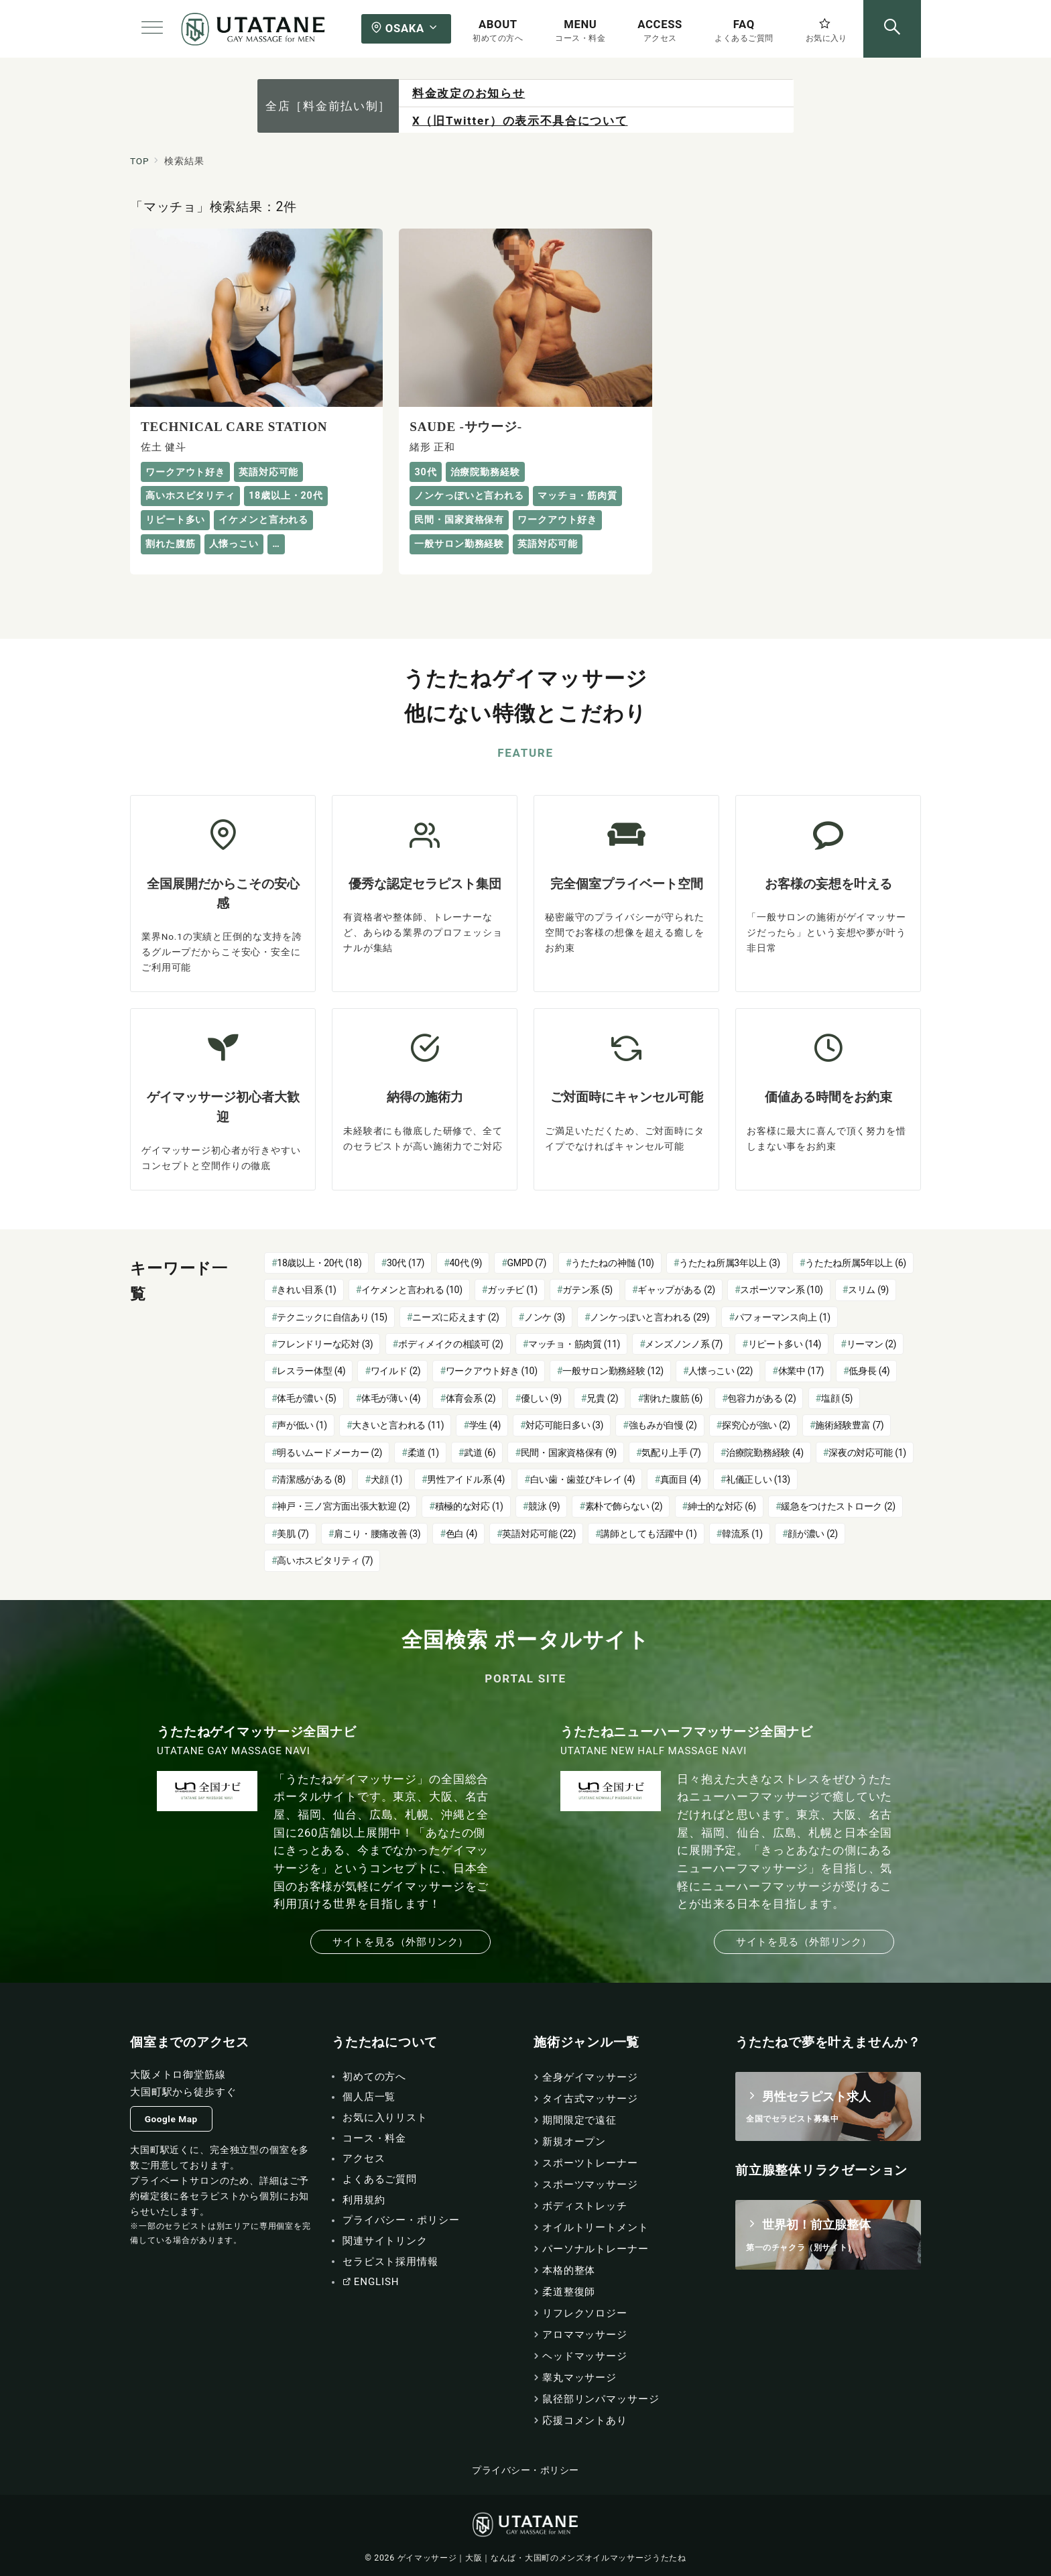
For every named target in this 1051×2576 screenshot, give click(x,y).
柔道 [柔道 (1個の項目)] (423, 1452)
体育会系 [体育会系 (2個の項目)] (471, 1398)
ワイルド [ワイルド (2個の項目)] (396, 1370)
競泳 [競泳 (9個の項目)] (544, 1506)
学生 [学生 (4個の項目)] (485, 1425)
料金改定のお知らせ (468, 93)
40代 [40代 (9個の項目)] (466, 1263)
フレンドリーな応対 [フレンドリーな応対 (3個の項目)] (325, 1344)
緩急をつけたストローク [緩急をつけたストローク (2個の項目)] (838, 1506)
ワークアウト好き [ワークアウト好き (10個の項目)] (492, 1370)
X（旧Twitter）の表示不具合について (520, 120)
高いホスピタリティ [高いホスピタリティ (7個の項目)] (325, 1560)
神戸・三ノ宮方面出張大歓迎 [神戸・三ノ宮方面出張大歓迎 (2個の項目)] (343, 1506)
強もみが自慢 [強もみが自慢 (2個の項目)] (663, 1425)
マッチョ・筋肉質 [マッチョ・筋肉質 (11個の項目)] (574, 1344)
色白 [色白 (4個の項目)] (461, 1533)
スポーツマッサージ (590, 2185)
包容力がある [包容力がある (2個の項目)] (761, 1398)
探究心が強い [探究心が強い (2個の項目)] (756, 1425)
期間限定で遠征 (579, 2120)
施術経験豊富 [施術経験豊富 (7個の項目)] (849, 1425)
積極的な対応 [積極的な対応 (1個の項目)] (469, 1506)
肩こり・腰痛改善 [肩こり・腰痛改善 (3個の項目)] (377, 1533)
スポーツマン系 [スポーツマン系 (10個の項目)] (781, 1289)
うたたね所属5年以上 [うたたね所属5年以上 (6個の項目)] (855, 1263)
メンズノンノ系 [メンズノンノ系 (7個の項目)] (684, 1344)
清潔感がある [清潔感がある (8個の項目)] (311, 1479)
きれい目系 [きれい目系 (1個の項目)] (306, 1289)
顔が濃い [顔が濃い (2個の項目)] (813, 1533)
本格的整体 (568, 2270)
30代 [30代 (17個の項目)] (405, 1263)
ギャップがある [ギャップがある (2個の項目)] (676, 1289)
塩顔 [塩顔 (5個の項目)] (837, 1398)
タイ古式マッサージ (590, 2099)
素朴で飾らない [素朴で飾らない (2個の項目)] (624, 1506)
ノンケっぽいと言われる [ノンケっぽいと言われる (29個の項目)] (649, 1317)
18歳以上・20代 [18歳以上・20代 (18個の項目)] (319, 1263)
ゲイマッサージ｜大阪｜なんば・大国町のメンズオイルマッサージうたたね (541, 2558)
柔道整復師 (568, 2292)
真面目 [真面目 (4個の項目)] (680, 1479)
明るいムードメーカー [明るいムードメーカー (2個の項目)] (329, 1452)
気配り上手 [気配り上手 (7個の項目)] (670, 1452)
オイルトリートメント (595, 2227)
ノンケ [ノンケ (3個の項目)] (544, 1317)
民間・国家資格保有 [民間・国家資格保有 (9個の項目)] (569, 1452)
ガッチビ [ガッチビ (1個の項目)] (512, 1289)
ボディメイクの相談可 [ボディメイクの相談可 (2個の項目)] (450, 1344)
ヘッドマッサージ (584, 2356)
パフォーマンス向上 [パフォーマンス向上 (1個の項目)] (782, 1317)
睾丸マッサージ (579, 2378)
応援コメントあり (584, 2420)
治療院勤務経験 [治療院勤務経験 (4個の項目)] (765, 1452)
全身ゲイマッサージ (590, 2077)
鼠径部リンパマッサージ (600, 2399)
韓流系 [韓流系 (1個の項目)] (742, 1533)
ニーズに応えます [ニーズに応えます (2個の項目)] (455, 1317)
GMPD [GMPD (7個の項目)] (526, 1263)
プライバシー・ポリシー (525, 2470)
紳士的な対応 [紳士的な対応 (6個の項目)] (722, 1506)
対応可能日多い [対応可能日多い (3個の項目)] (564, 1425)
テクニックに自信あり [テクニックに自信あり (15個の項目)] (332, 1317)
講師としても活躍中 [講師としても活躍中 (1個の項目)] (648, 1533)
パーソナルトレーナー (595, 2249)
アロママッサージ (584, 2335)
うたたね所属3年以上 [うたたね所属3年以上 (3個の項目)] (729, 1263)
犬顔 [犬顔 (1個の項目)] (386, 1479)
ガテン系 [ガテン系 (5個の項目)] (587, 1289)
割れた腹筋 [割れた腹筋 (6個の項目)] (672, 1398)
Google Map (171, 2118)
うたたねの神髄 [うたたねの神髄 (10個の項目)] (612, 1263)
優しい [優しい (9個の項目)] (541, 1398)
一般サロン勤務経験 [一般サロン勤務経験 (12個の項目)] (613, 1370)
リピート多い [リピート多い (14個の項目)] (785, 1344)
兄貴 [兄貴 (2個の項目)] (602, 1398)
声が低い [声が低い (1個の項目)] (302, 1425)
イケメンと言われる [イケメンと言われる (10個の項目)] (411, 1289)
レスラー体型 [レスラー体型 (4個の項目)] (311, 1370)
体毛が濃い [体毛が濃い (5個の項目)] (306, 1398)
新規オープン (574, 2142)
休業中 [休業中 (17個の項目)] (801, 1370)
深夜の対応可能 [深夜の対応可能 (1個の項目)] (867, 1452)
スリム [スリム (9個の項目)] (868, 1289)
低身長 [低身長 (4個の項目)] (869, 1370)
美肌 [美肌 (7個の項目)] (292, 1533)
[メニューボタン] (152, 28)
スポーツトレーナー (590, 2163)
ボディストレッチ (584, 2206)
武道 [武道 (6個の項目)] (479, 1452)
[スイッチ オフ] (892, 29)
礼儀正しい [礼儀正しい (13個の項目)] (758, 1479)
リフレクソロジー (584, 2313)
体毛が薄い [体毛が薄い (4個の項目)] (390, 1398)
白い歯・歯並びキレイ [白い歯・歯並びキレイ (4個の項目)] (582, 1479)
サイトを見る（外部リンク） (400, 1942)
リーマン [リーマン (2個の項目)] (872, 1344)
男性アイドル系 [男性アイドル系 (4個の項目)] (466, 1479)
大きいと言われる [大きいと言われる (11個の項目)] (398, 1425)
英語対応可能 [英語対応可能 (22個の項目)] (539, 1533)
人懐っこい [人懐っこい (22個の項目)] (720, 1370)
